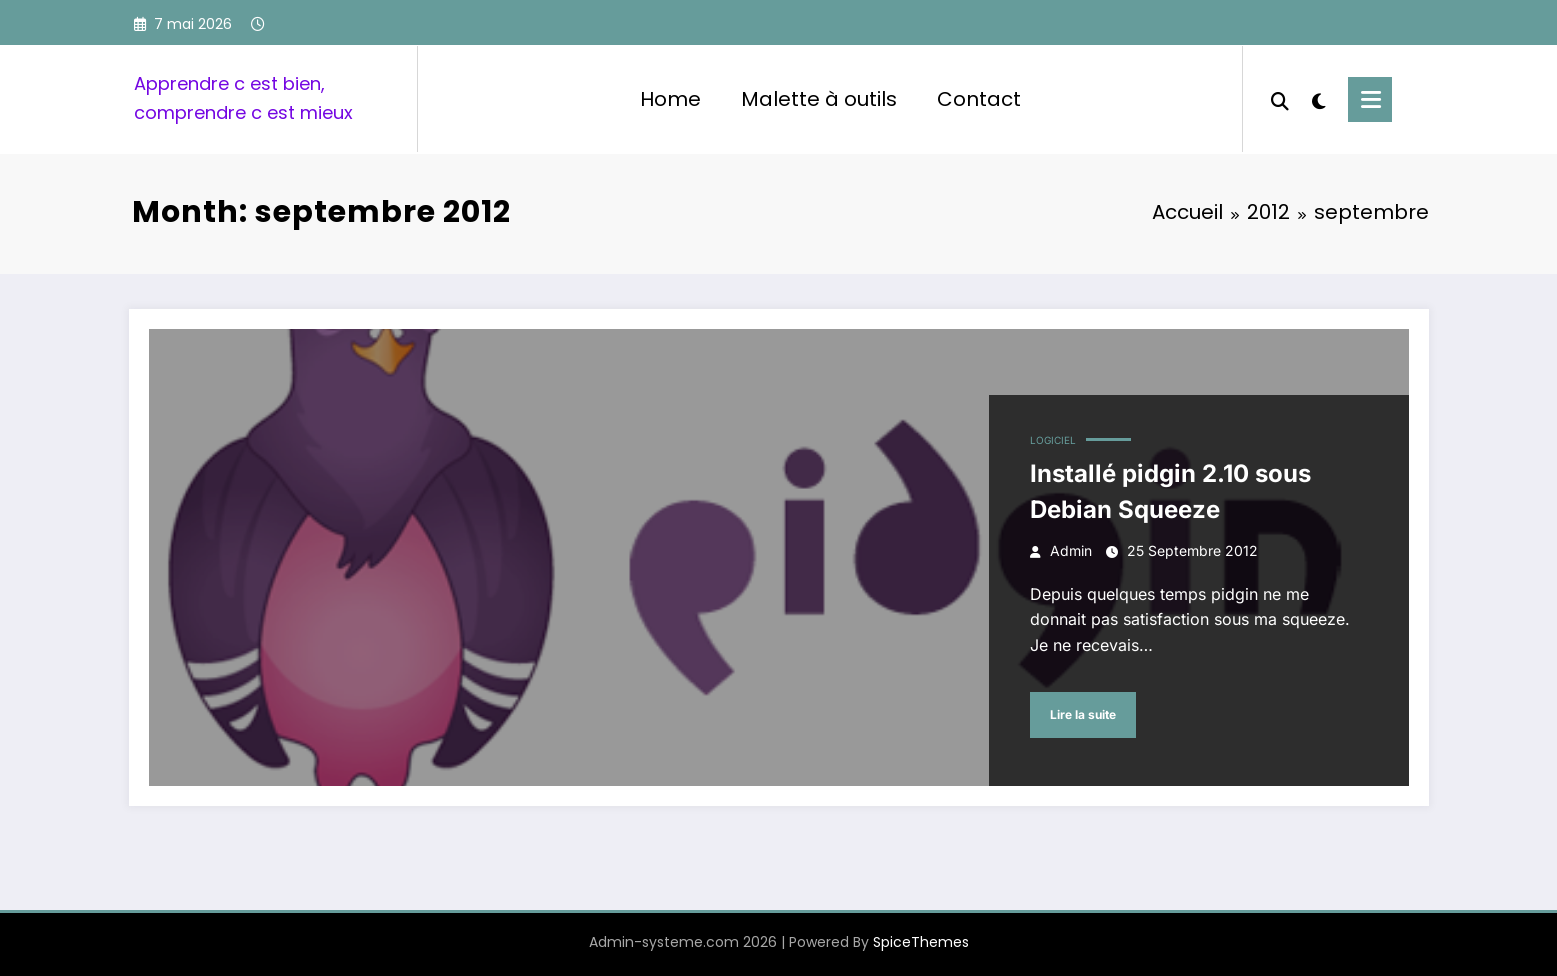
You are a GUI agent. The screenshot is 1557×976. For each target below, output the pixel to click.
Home (670, 99)
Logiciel (1053, 440)
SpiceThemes (921, 942)
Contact (979, 99)
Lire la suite (1083, 714)
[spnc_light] (1319, 99)
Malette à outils (819, 99)
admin (1071, 550)
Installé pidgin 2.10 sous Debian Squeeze (1170, 491)
